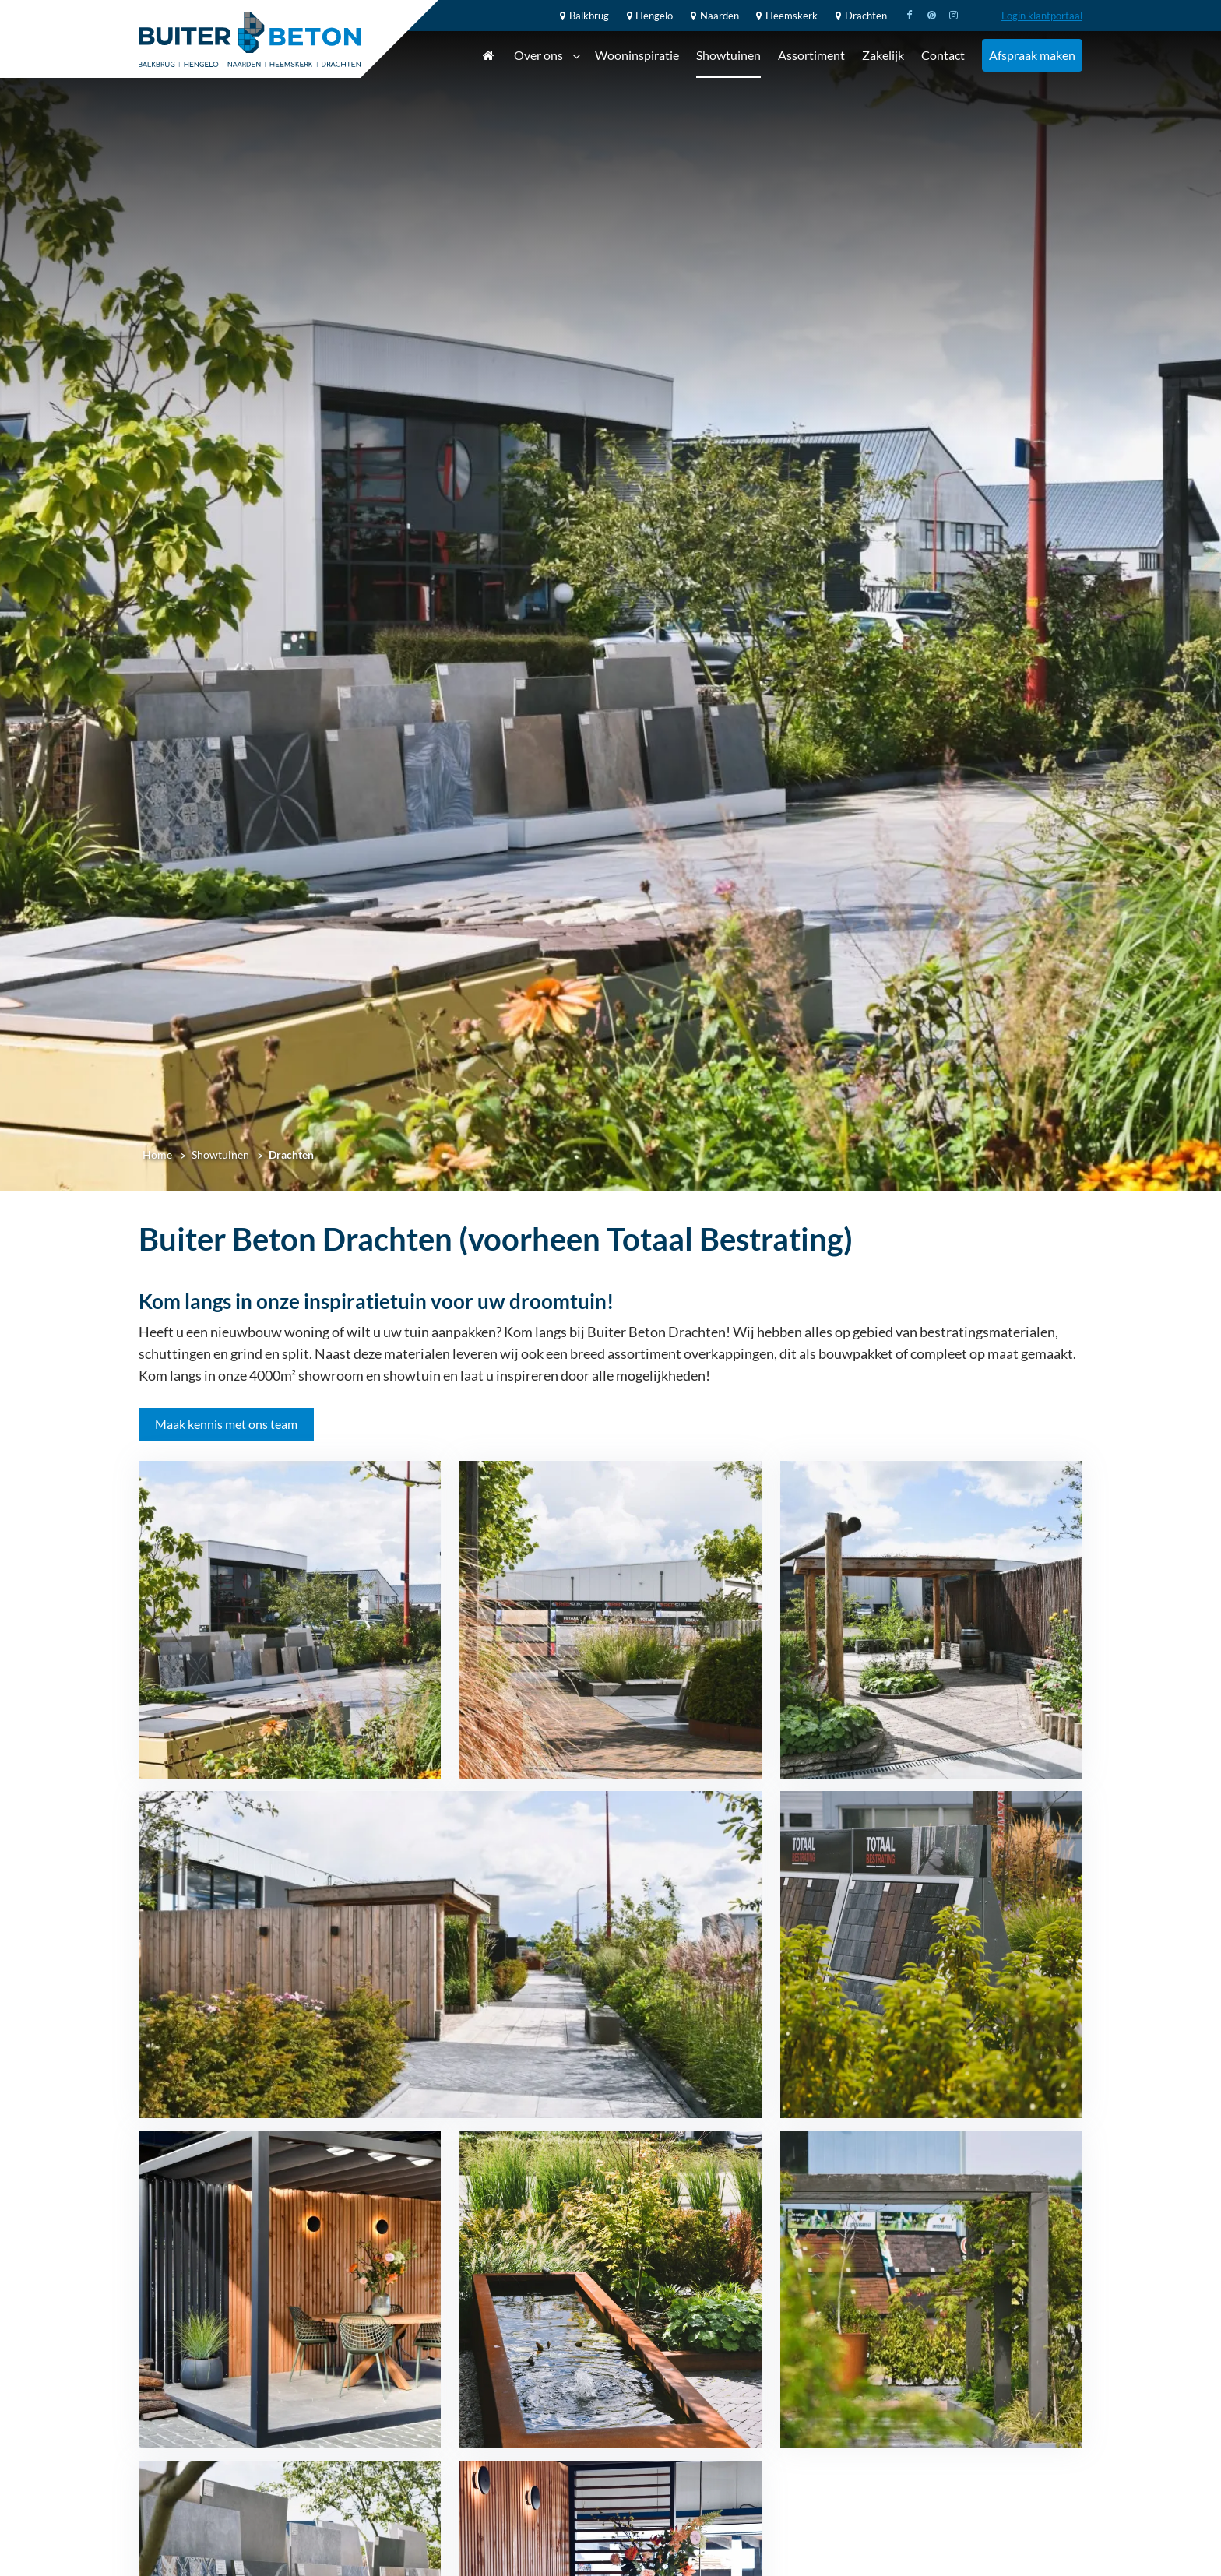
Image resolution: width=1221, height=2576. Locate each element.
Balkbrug (582, 15)
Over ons (547, 56)
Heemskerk (785, 15)
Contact (943, 55)
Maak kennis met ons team (226, 1423)
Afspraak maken (1032, 55)
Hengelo (648, 15)
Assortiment (811, 55)
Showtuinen (728, 55)
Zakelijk (883, 55)
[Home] (250, 39)
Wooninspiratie (637, 55)
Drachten (859, 15)
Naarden (712, 15)
